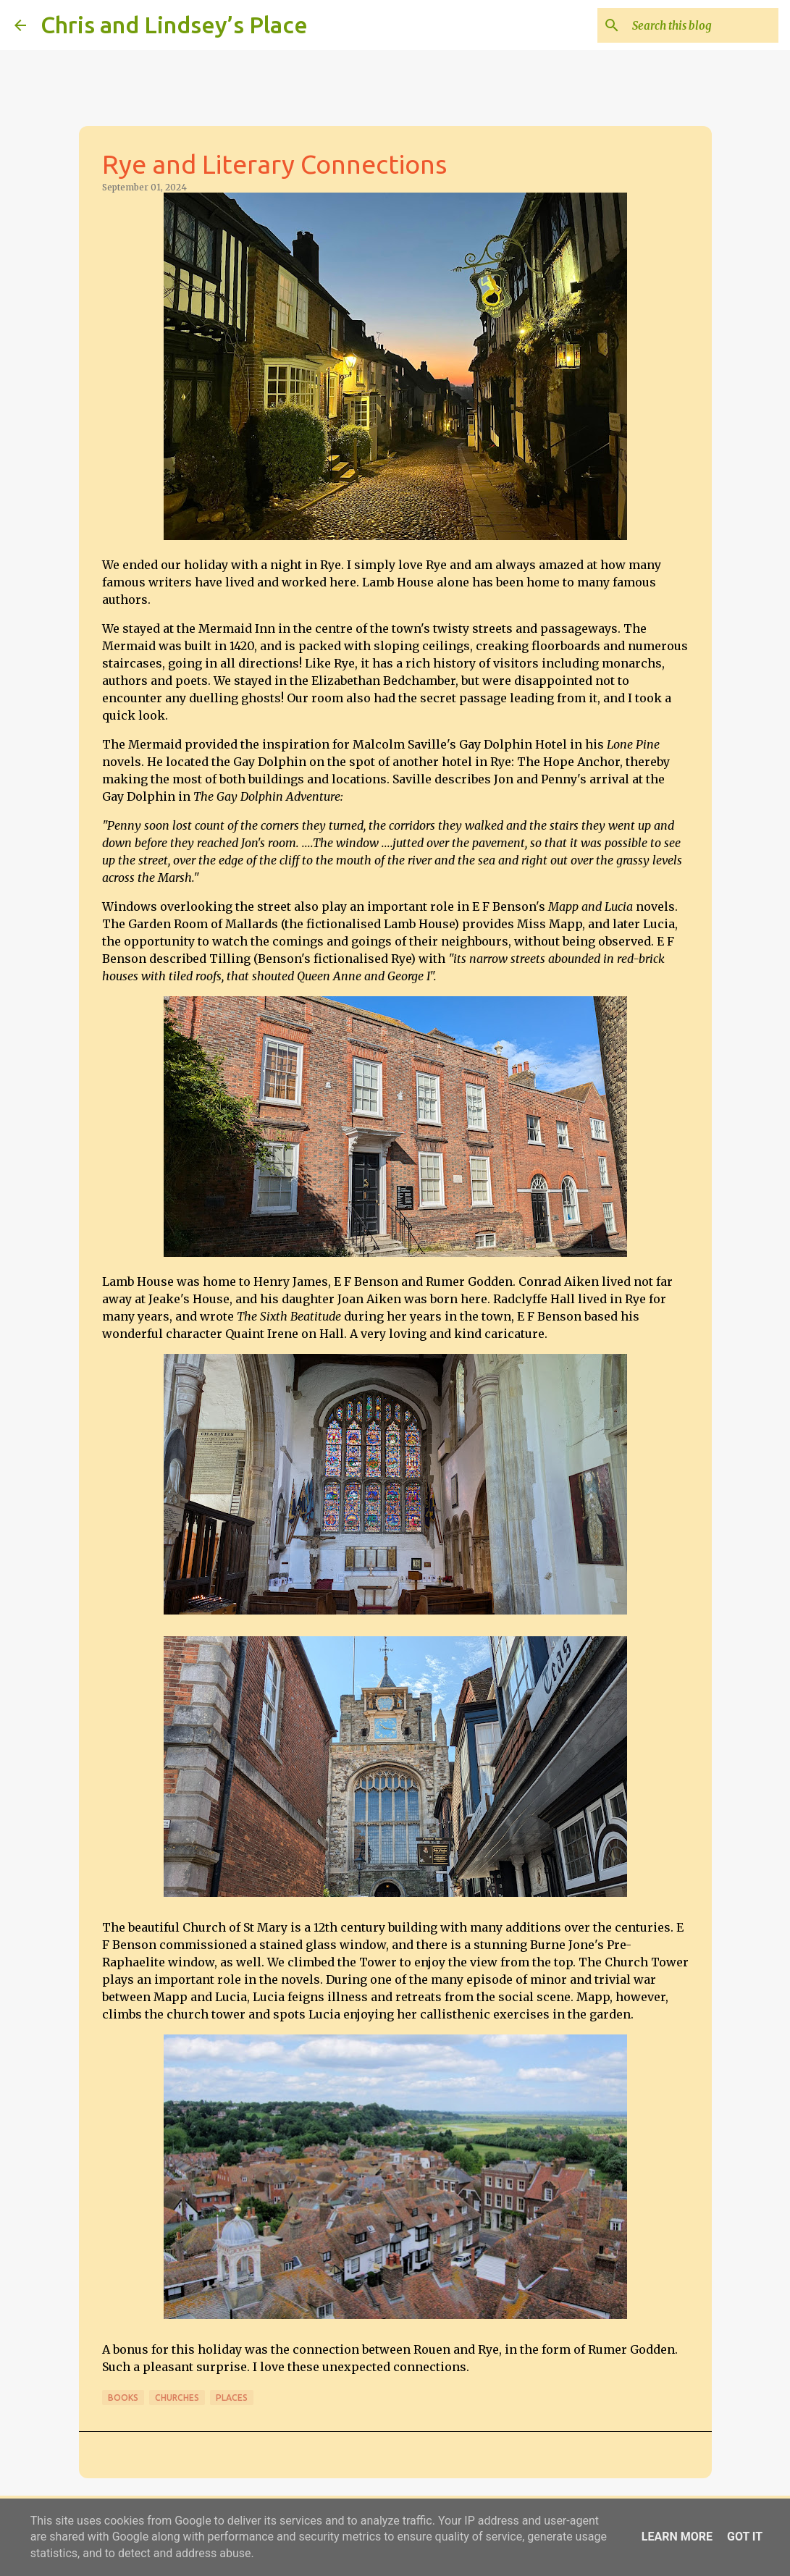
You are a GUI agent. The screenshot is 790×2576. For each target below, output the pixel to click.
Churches (177, 2397)
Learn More (677, 2536)
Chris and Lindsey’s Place (174, 25)
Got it (744, 2536)
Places (232, 2397)
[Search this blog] (702, 25)
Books (123, 2397)
